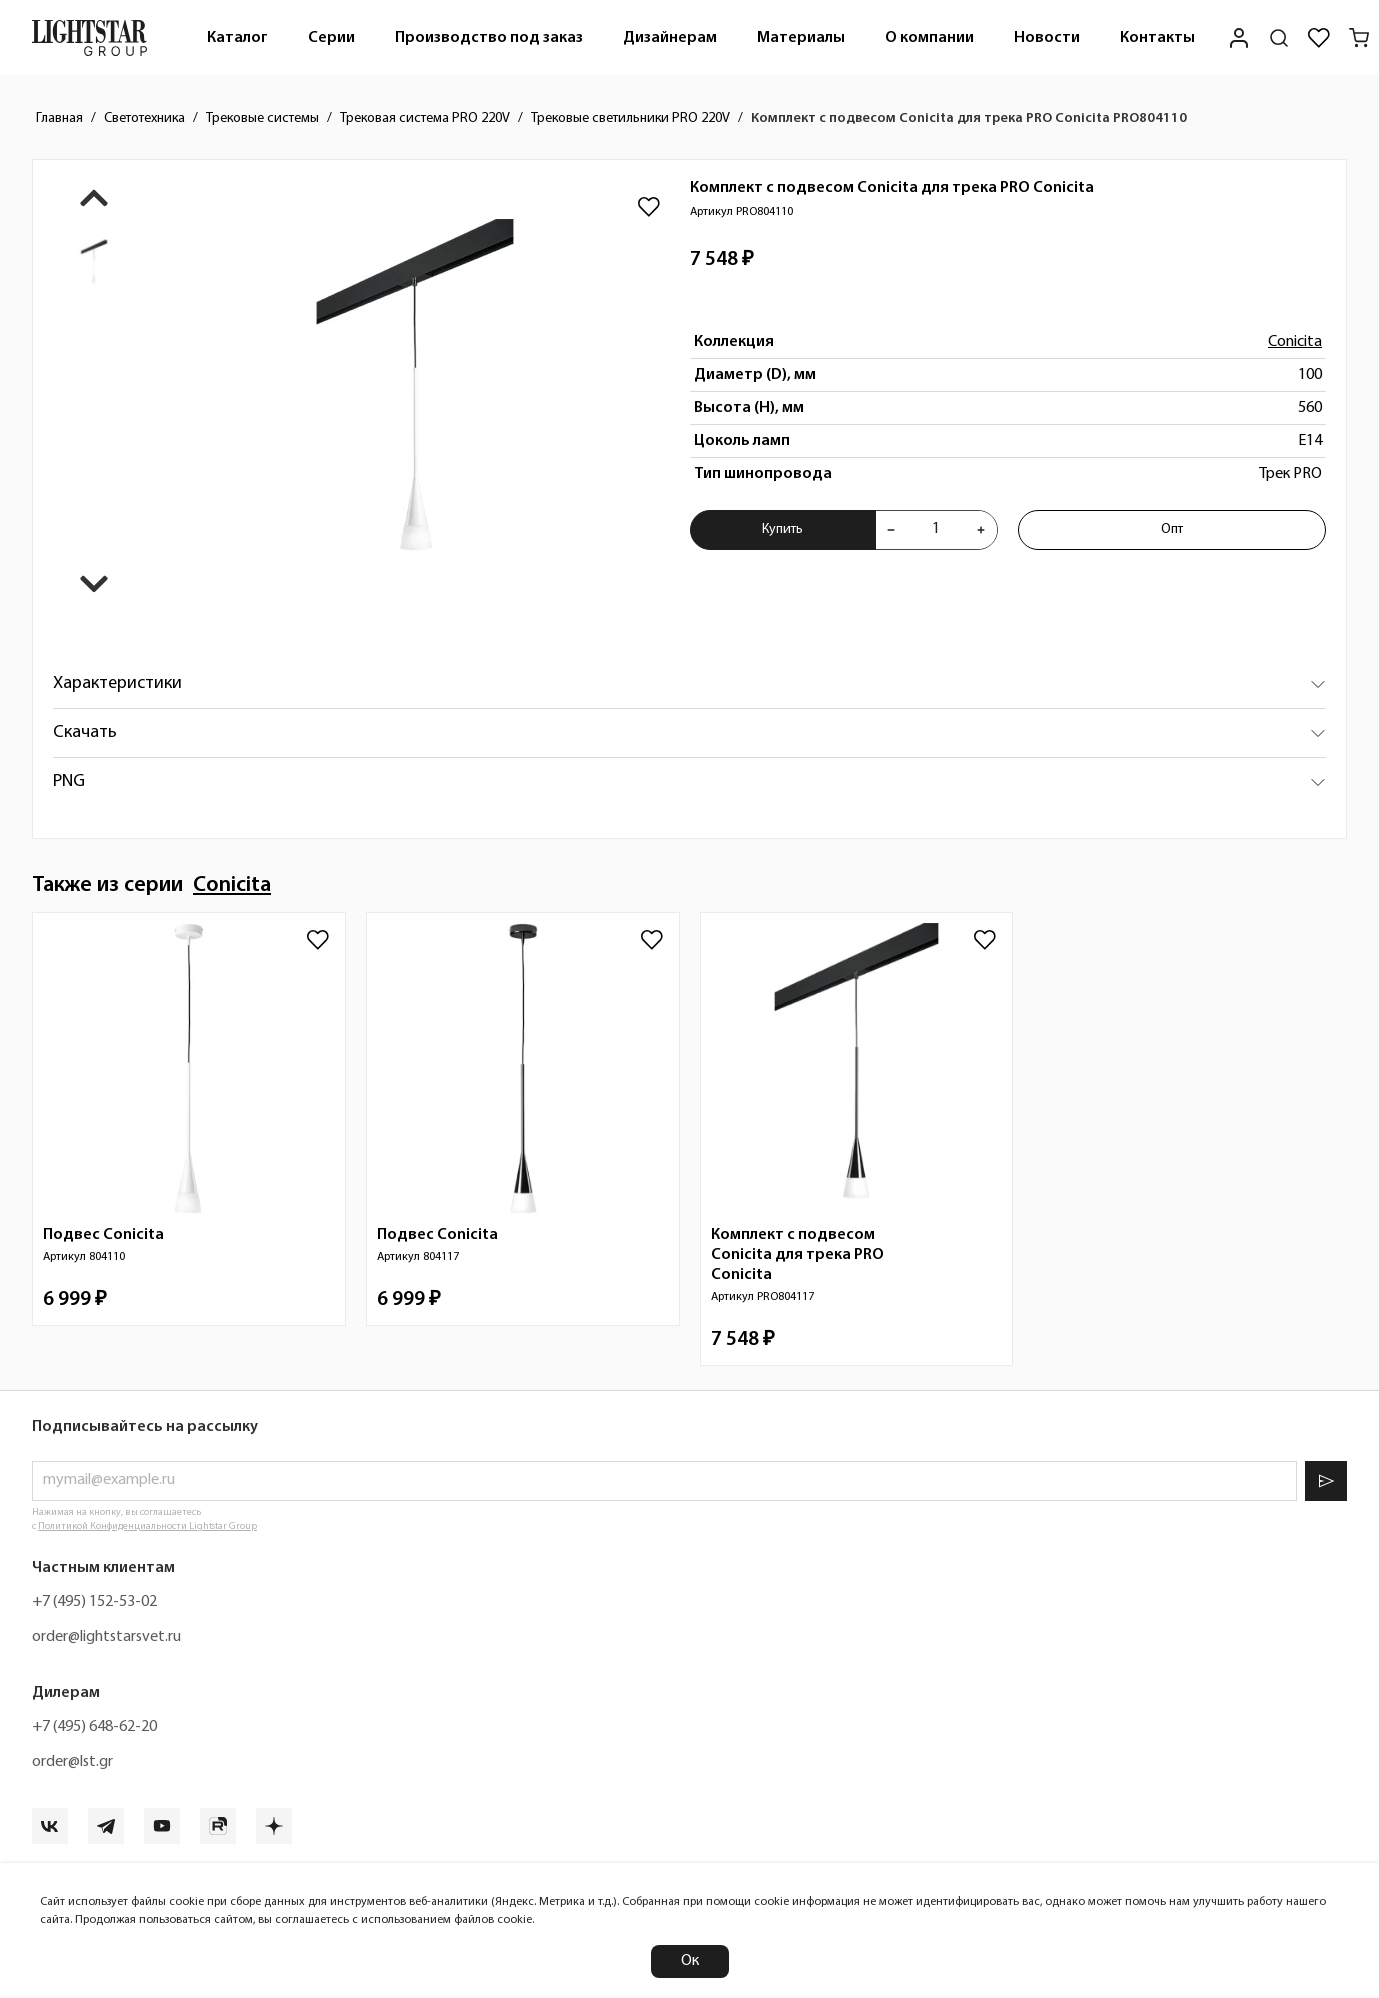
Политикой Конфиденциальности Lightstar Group (147, 1526)
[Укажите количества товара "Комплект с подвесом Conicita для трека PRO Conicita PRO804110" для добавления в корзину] (935, 530)
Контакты (1157, 38)
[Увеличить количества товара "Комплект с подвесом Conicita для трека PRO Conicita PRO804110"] (981, 530)
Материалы (801, 38)
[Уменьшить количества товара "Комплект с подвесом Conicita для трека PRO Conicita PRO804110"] (891, 530)
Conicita (1295, 342)
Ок (690, 1961)
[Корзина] (1359, 38)
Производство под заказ (489, 38)
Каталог (237, 38)
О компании (929, 38)
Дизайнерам (670, 38)
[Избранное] (1319, 38)
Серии (331, 38)
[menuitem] (237, 37)
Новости (1047, 38)
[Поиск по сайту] (1279, 38)
